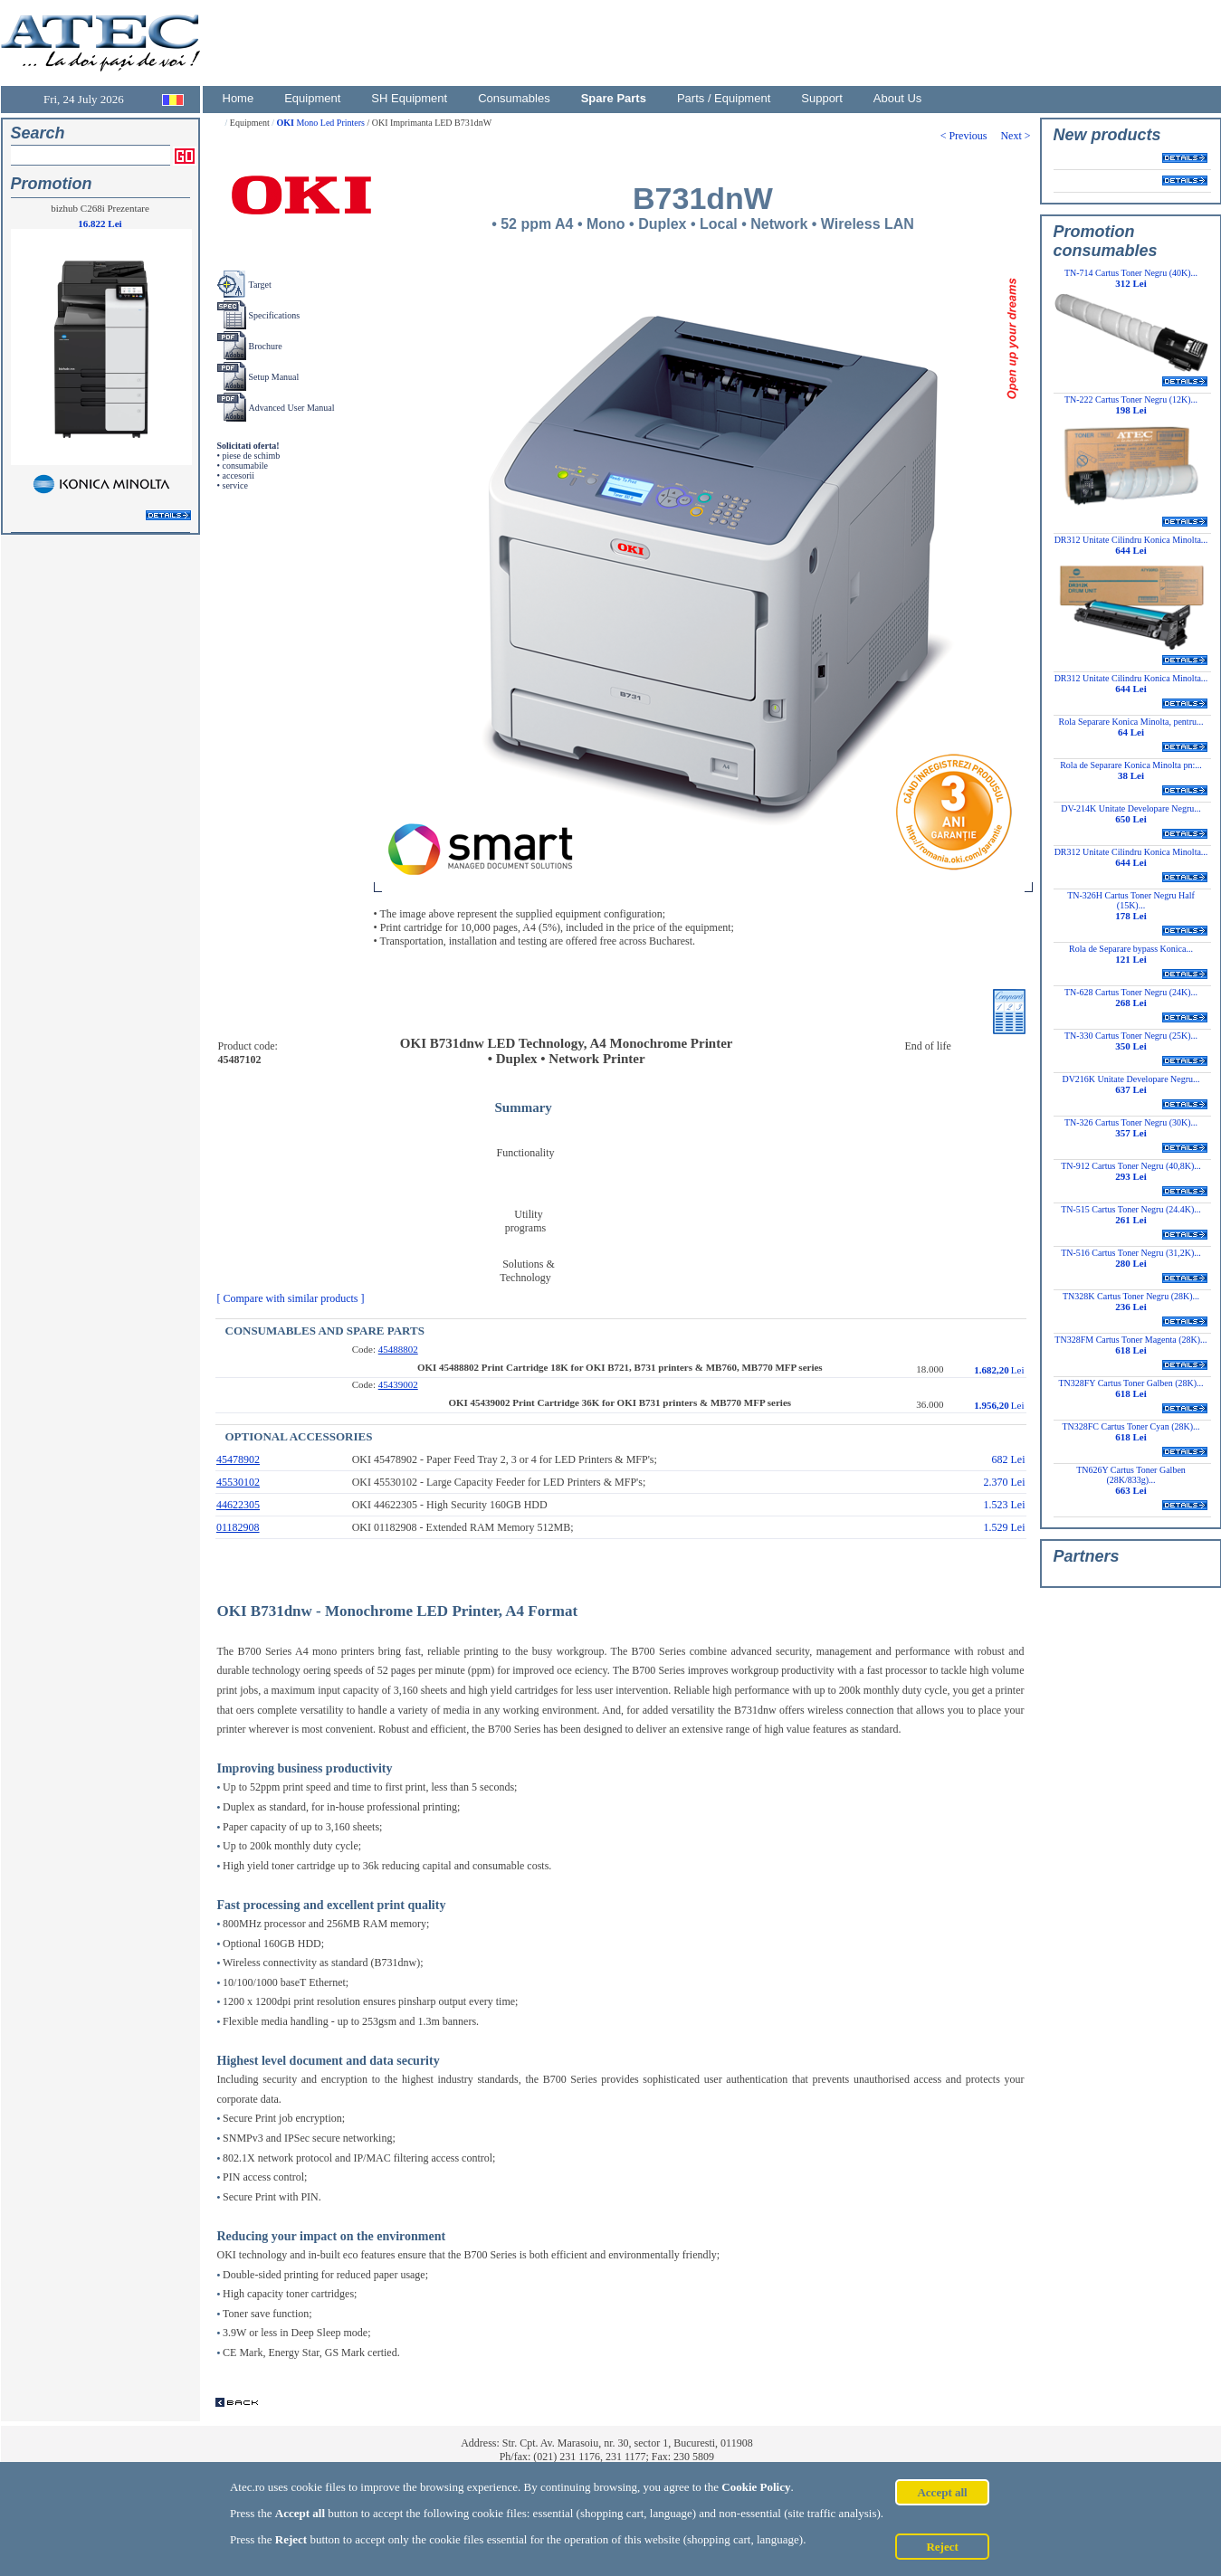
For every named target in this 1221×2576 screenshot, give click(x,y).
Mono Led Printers (321, 123)
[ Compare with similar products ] (295, 1298)
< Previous (970, 135)
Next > (1016, 135)
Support (822, 98)
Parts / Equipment (723, 98)
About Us (897, 98)
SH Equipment (409, 98)
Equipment (312, 98)
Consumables (514, 98)
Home (238, 98)
